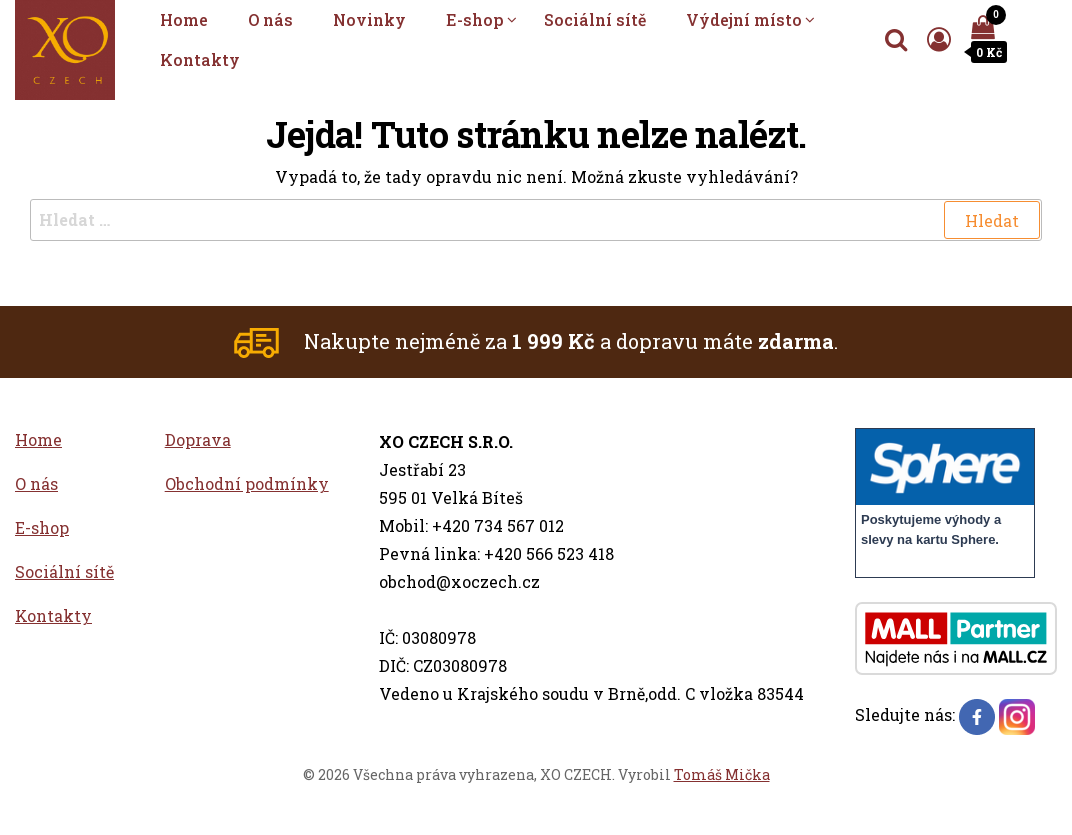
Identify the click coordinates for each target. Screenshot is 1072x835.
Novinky (369, 19)
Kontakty (200, 59)
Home (184, 19)
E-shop (475, 19)
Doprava (198, 439)
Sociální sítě (595, 19)
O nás (270, 19)
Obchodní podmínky (247, 483)
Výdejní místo (744, 19)
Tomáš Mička (722, 774)
